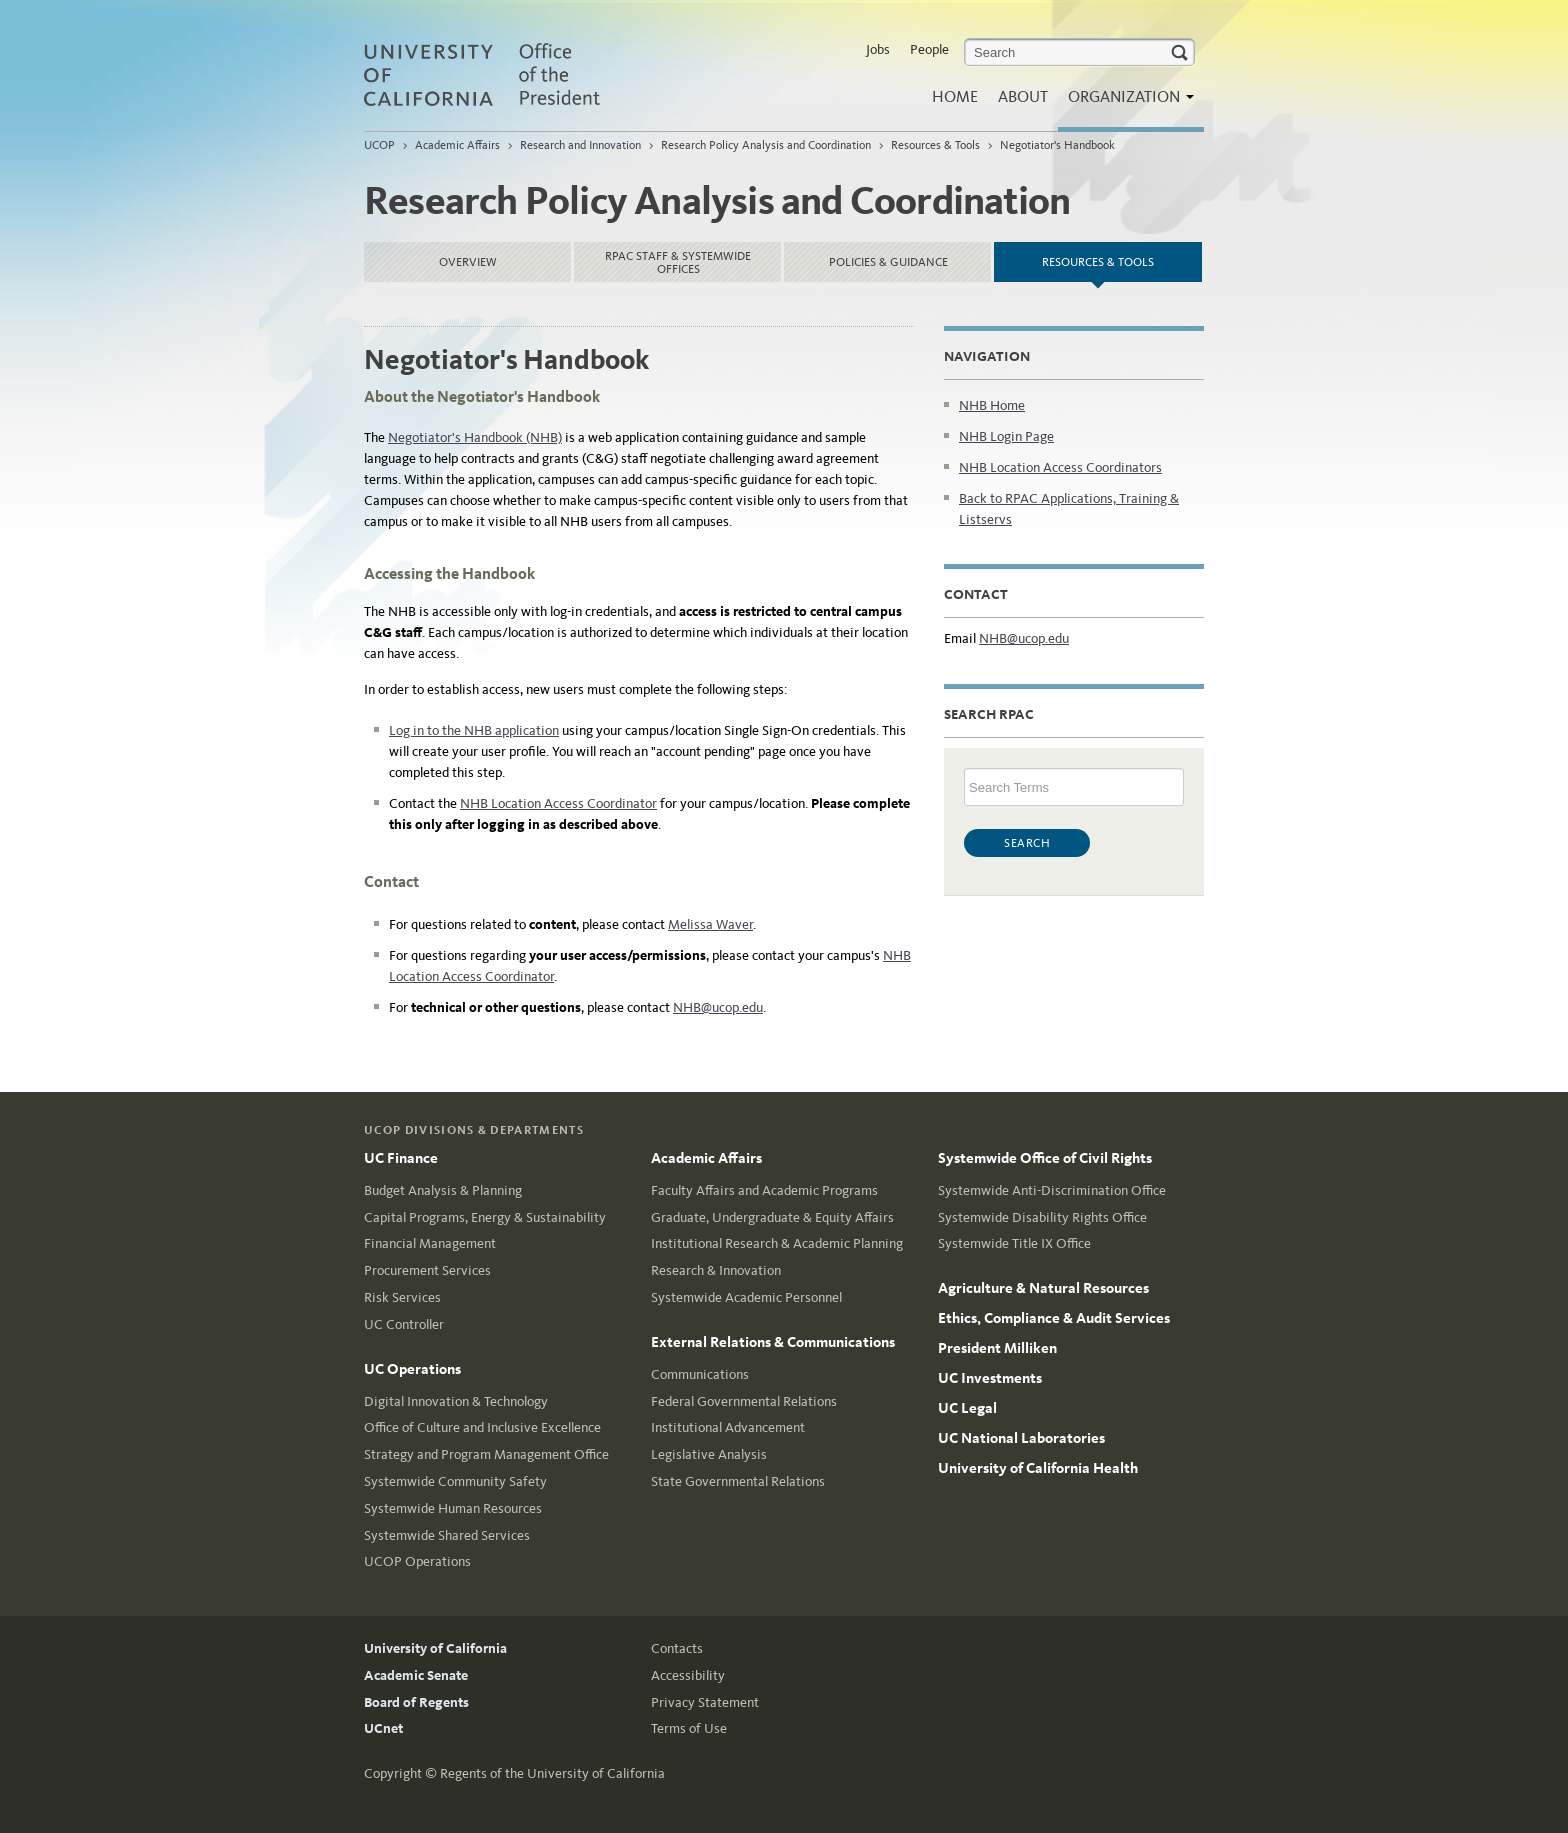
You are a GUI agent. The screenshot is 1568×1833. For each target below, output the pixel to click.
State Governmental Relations (738, 1481)
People (929, 49)
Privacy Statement (705, 1702)
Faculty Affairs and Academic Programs (764, 1190)
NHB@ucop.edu (718, 1007)
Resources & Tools (935, 145)
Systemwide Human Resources (453, 1508)
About (1023, 96)
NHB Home (992, 405)
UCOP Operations (417, 1561)
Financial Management (430, 1243)
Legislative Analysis (709, 1454)
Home (955, 96)
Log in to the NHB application (474, 730)
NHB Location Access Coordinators (1060, 467)
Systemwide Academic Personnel (746, 1297)
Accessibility (688, 1675)
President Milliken (997, 1348)
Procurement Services (427, 1270)
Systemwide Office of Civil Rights (1045, 1158)
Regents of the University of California (552, 1773)
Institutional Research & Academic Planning (777, 1243)
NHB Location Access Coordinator (558, 803)
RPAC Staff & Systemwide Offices (678, 262)
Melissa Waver (710, 924)
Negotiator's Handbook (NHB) (475, 437)
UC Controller (404, 1324)
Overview (468, 262)
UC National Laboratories (1021, 1438)
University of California (435, 1648)
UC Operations (412, 1369)
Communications (700, 1374)
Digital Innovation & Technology (456, 1401)
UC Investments (990, 1378)
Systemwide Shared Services (447, 1535)
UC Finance (401, 1158)
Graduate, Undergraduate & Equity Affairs (772, 1217)
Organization (1126, 102)
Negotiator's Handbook (1057, 145)
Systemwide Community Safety (455, 1481)
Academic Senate (416, 1675)
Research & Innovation (716, 1270)
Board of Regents (416, 1702)
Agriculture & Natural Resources (1043, 1288)
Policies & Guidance (888, 262)
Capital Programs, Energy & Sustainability (485, 1217)
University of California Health (1038, 1468)
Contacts (677, 1648)
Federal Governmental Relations (744, 1401)
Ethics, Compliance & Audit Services (1054, 1318)
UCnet (383, 1728)
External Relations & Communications (773, 1342)
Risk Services (402, 1297)
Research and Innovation (580, 145)
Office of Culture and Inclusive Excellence (482, 1427)
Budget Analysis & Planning (443, 1190)
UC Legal (967, 1408)
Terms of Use (689, 1728)
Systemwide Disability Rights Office (1042, 1217)
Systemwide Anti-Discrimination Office (1052, 1190)
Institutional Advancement (728, 1427)
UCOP (379, 145)
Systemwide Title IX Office (1014, 1243)
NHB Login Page (1006, 436)
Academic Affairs (457, 145)
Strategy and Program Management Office (486, 1454)
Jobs (878, 49)
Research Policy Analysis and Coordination (766, 145)
